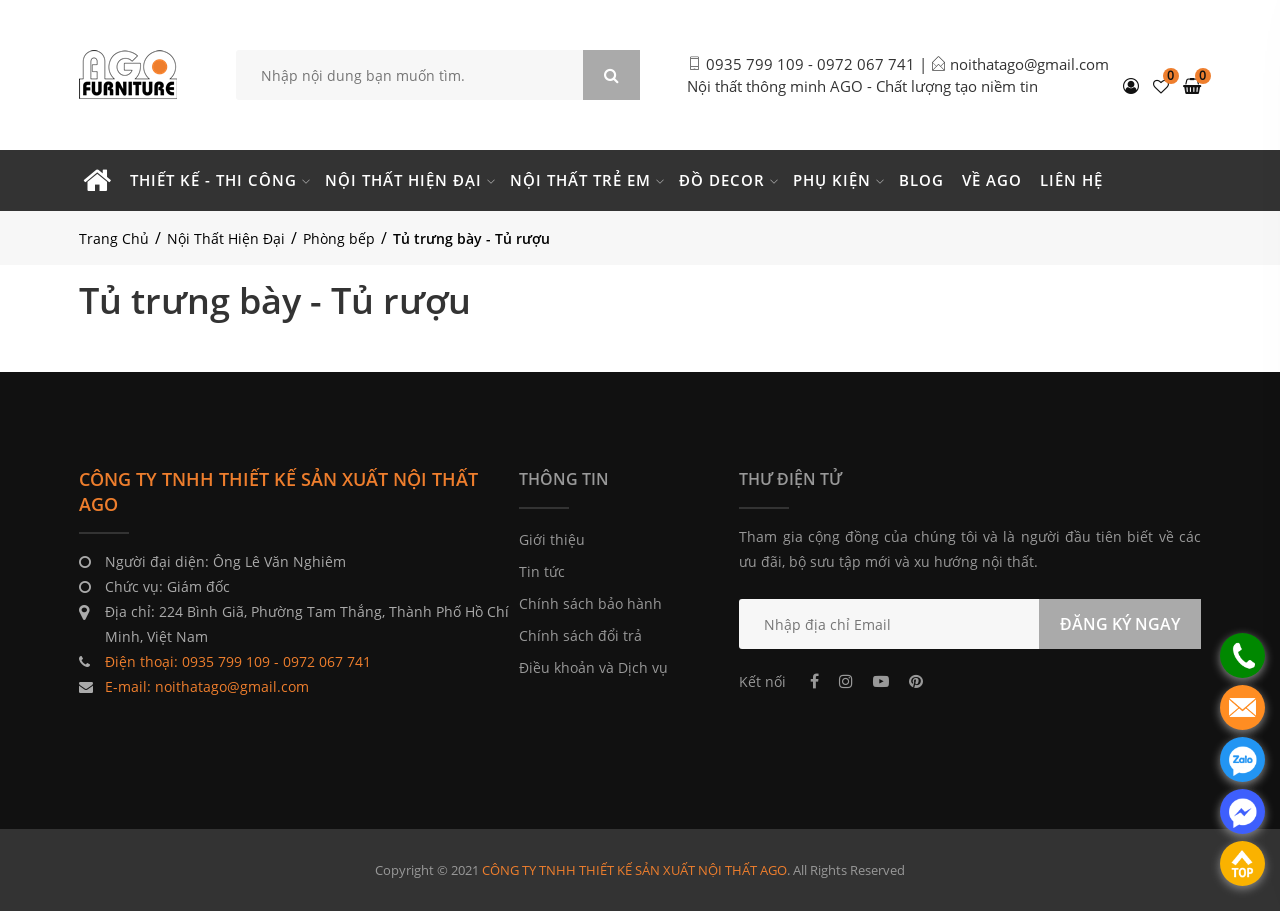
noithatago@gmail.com (1029, 64)
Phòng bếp (339, 238)
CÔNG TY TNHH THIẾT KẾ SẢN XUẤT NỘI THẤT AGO (634, 870)
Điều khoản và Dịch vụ (593, 667)
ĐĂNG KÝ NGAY (1120, 624)
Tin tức (542, 571)
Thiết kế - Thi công (213, 180)
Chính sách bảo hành (590, 603)
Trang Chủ (114, 238)
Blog (921, 180)
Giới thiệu (552, 539)
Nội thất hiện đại (403, 180)
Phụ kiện (832, 180)
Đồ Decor (722, 180)
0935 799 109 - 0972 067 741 (810, 64)
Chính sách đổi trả (580, 635)
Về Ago (992, 180)
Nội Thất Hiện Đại (226, 238)
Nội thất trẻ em (580, 180)
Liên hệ (1071, 180)
